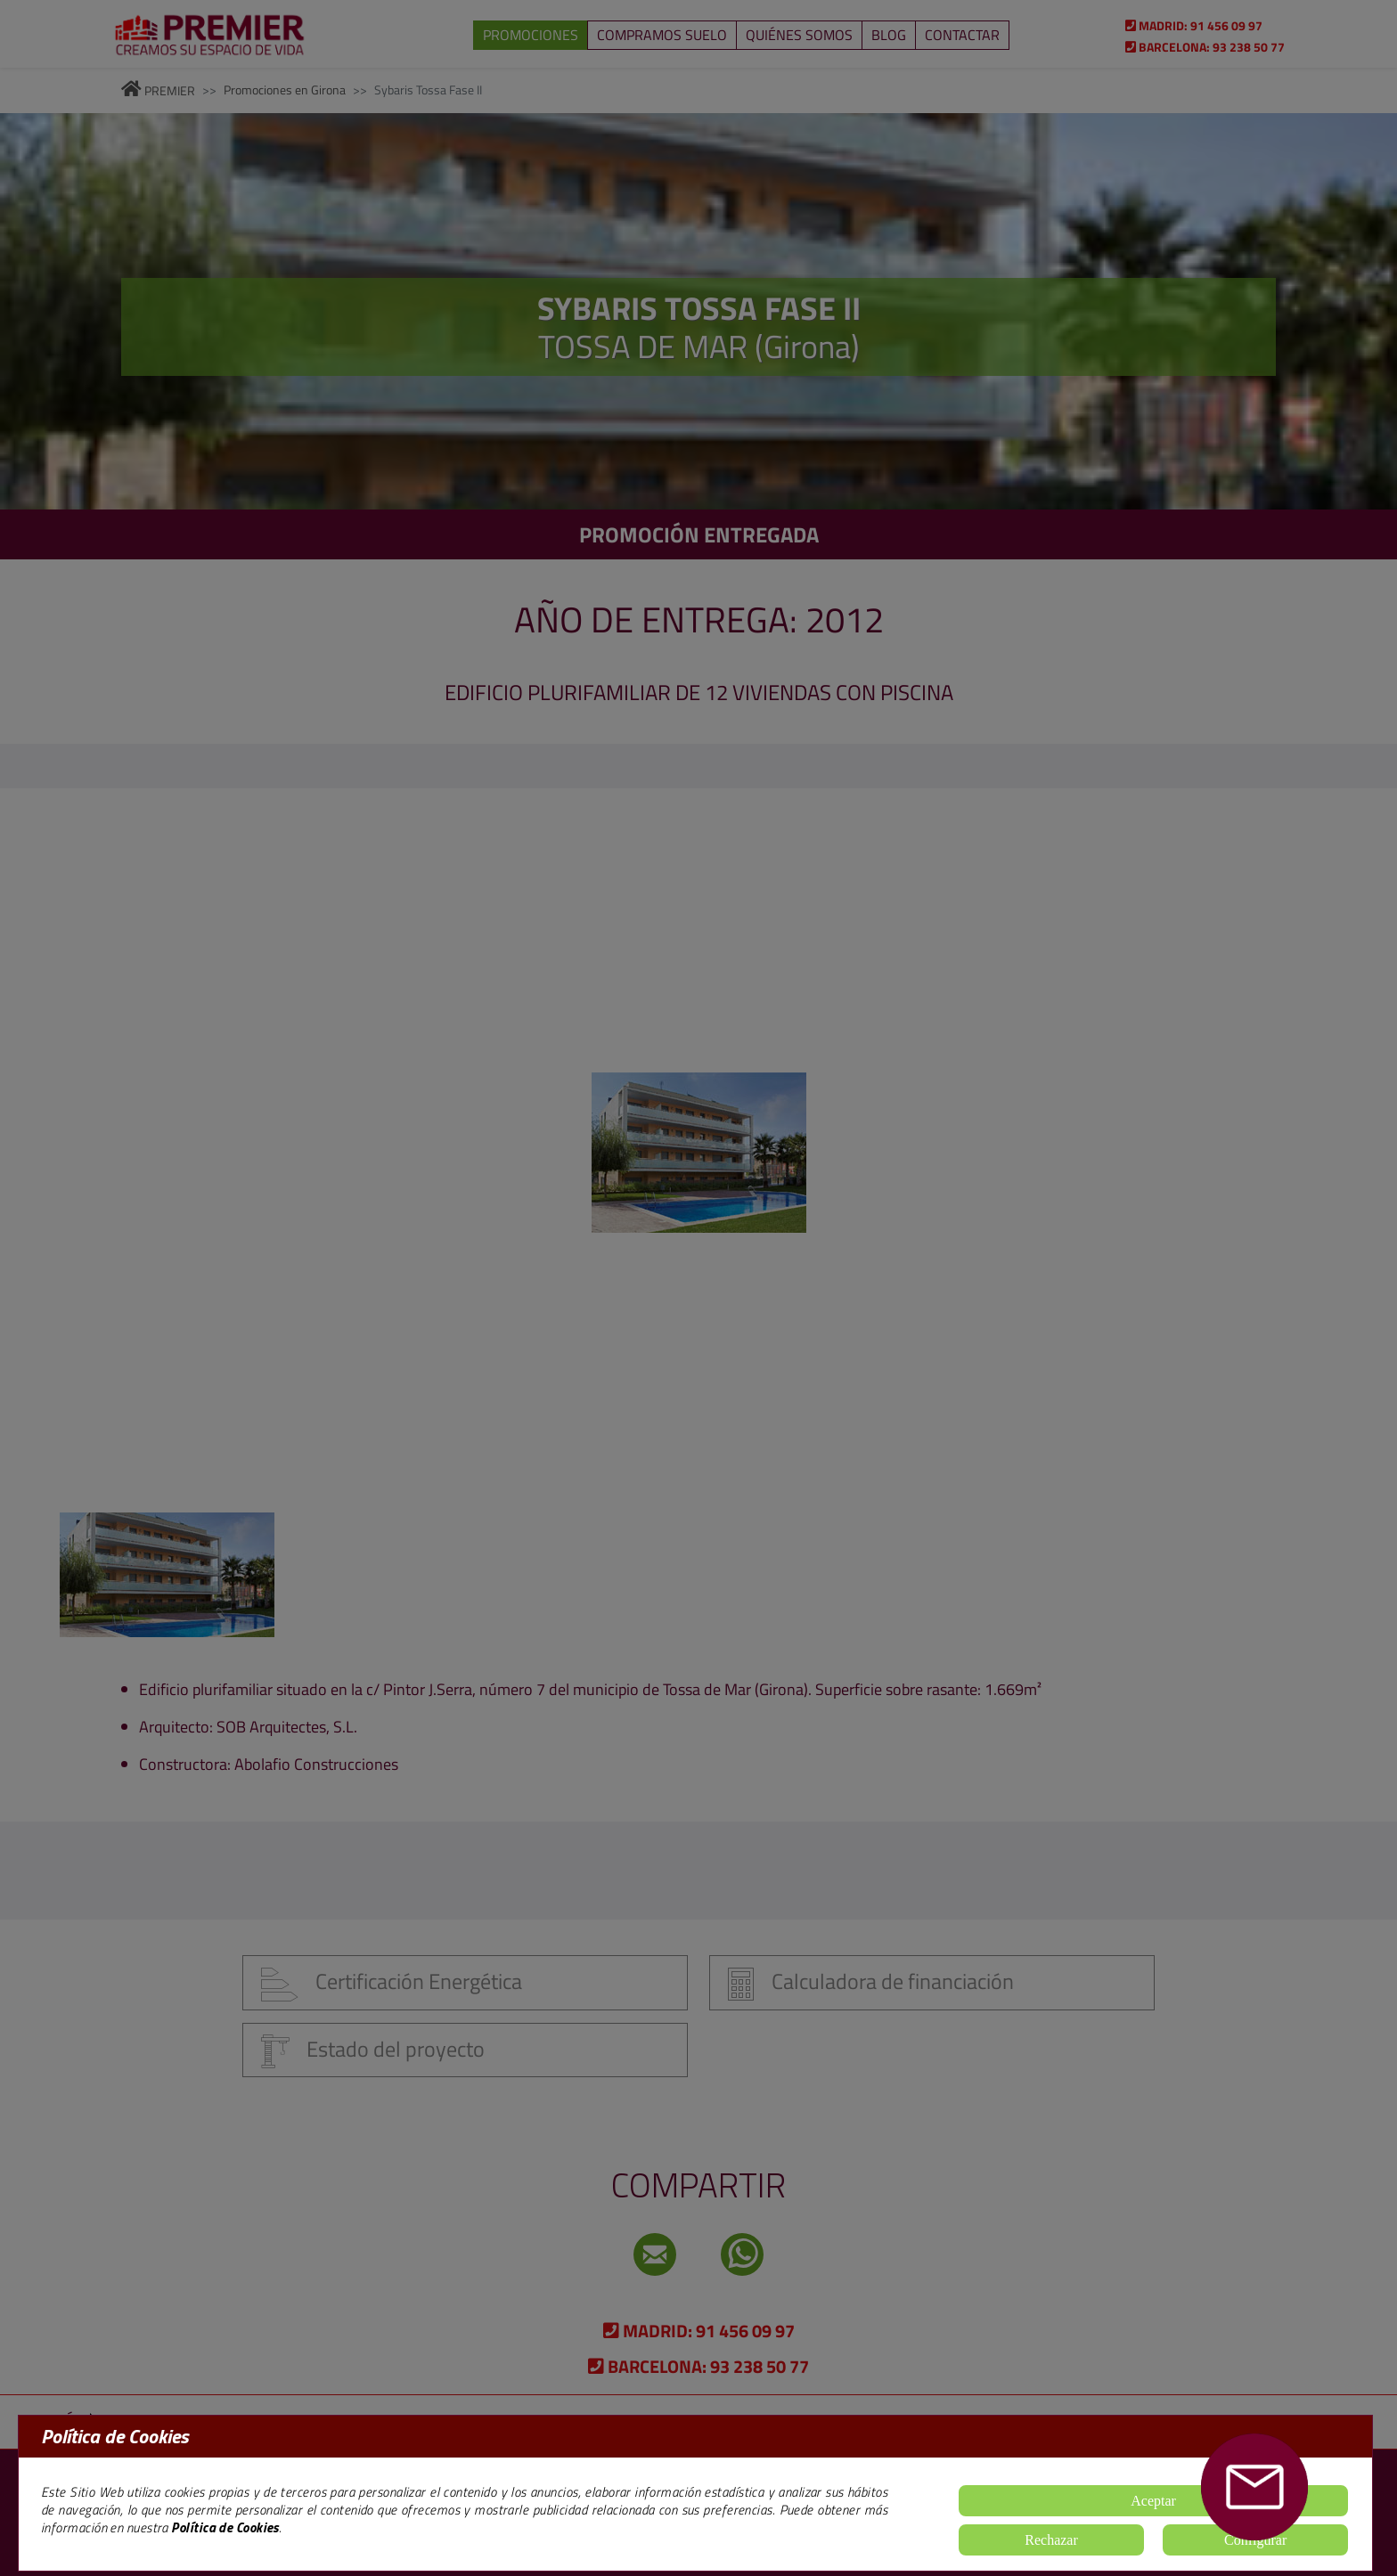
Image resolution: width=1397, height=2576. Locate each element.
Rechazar (1051, 2539)
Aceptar (1153, 2500)
